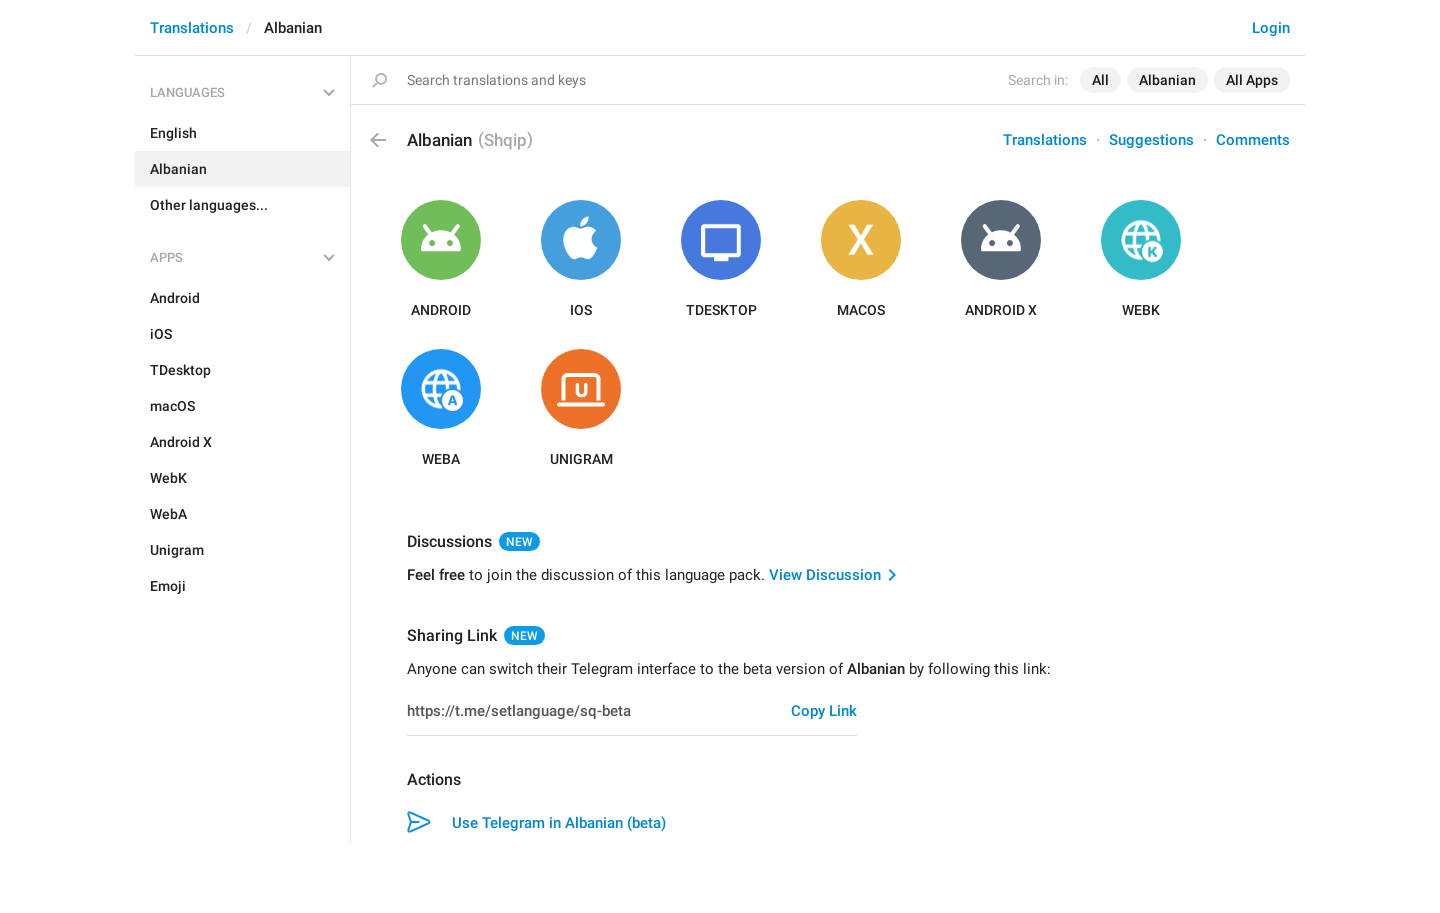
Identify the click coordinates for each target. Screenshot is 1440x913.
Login (1271, 28)
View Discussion (825, 575)
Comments (1253, 140)
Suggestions (1151, 140)
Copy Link (824, 711)
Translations (192, 28)
